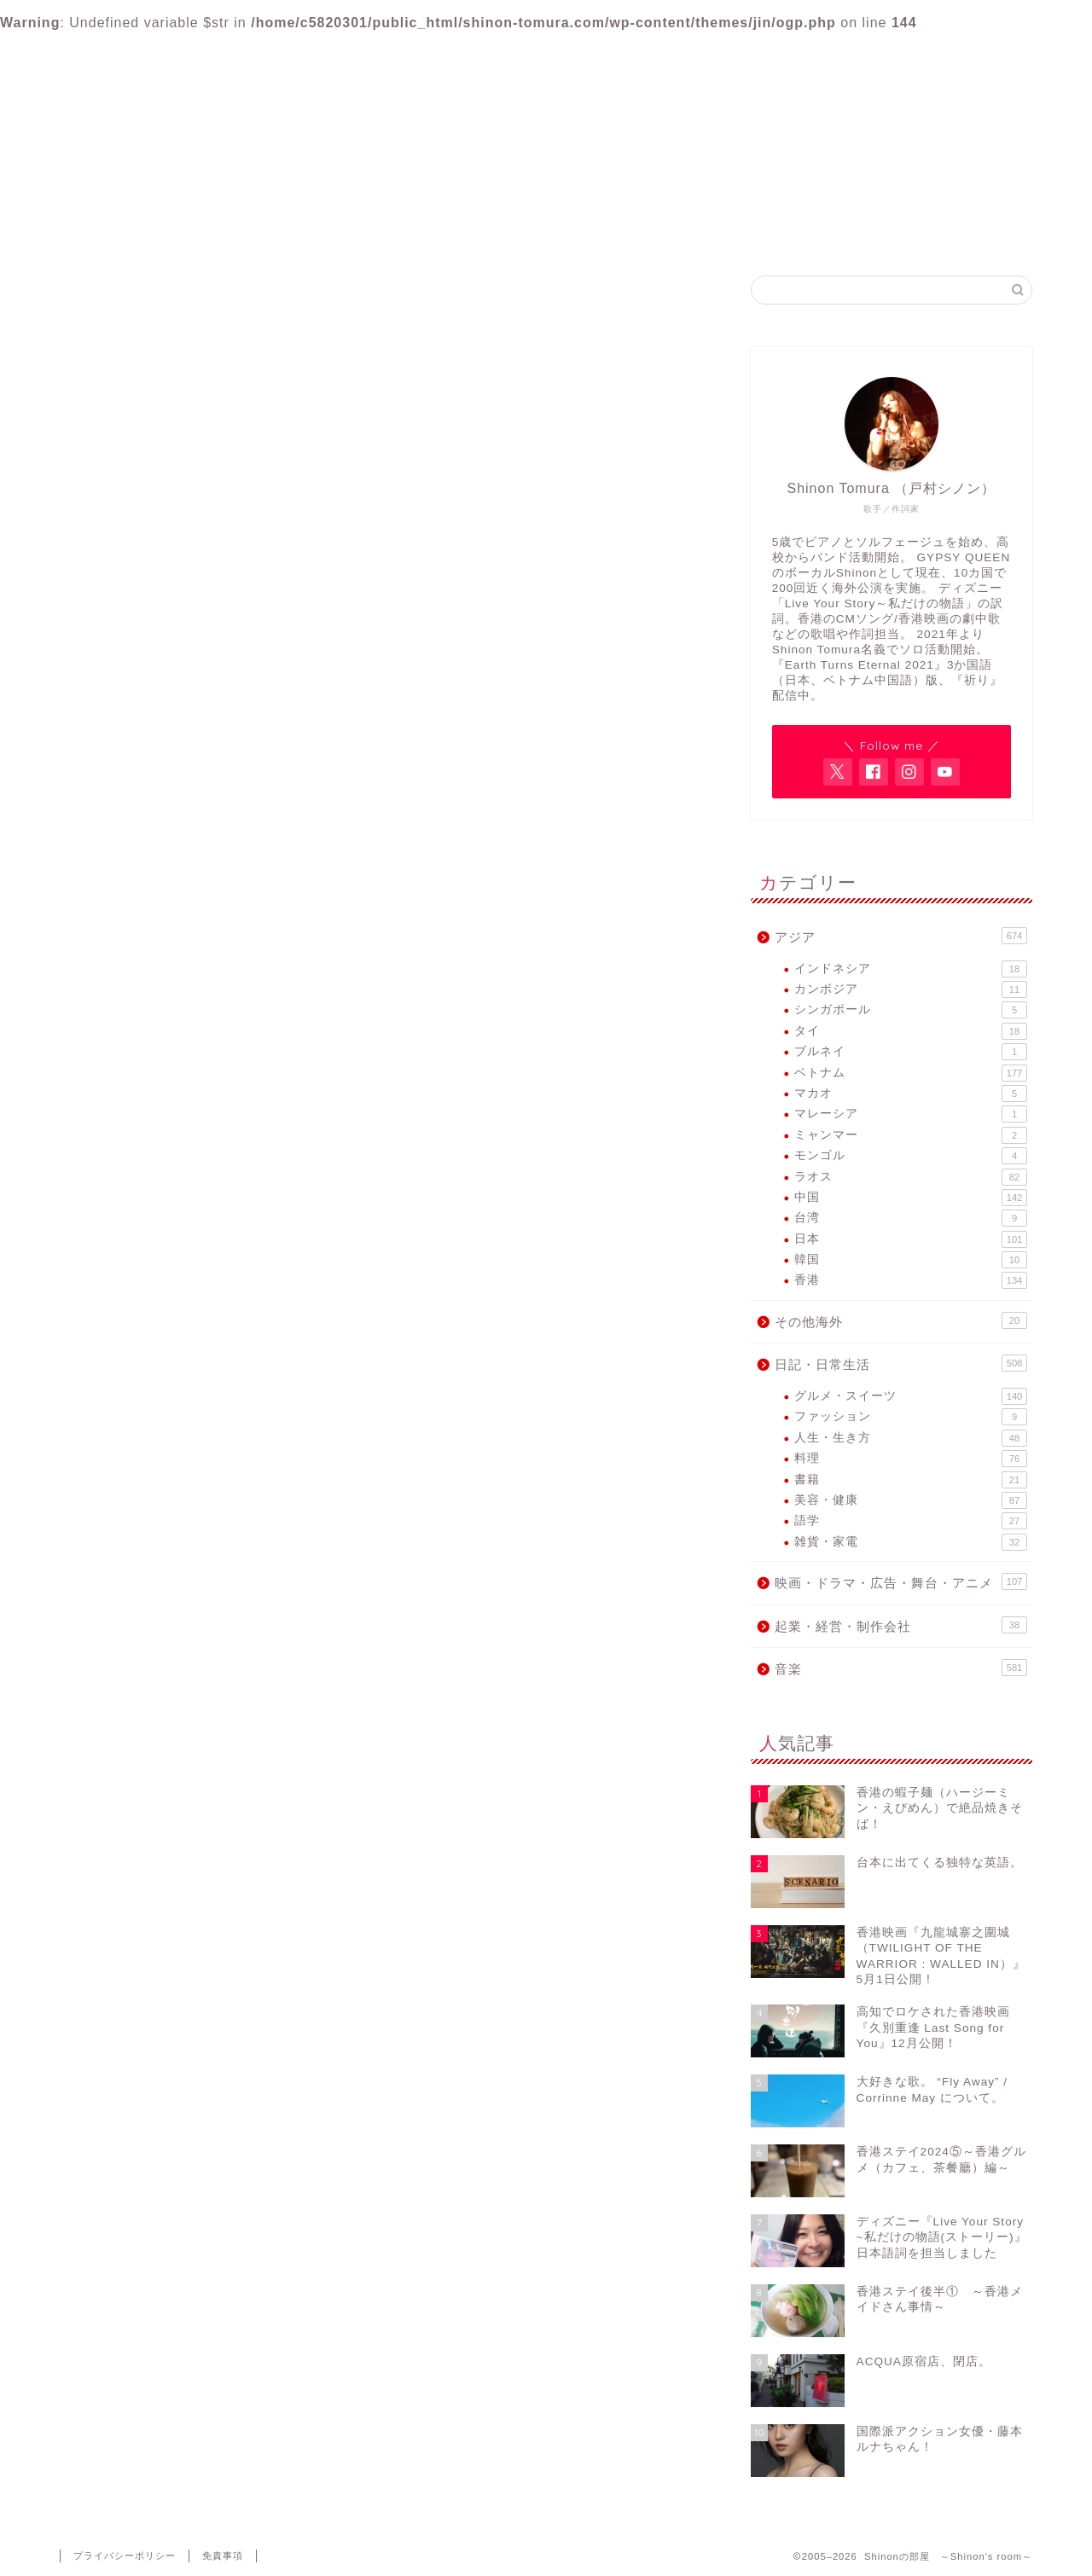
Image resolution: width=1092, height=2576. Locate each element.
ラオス (910, 1177)
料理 (910, 1458)
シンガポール (910, 1009)
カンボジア (910, 989)
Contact (854, 231)
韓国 (910, 1259)
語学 (910, 1520)
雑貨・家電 (910, 1542)
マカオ (910, 1093)
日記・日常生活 (176, 1011)
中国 (910, 1197)
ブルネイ (910, 1051)
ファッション (910, 1416)
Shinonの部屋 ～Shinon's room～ (546, 82)
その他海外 (162, 988)
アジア (148, 966)
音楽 (141, 1077)
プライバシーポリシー (124, 2555)
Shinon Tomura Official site (443, 231)
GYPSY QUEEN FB (648, 231)
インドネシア (910, 969)
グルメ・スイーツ (910, 1396)
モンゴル (910, 1155)
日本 (910, 1239)
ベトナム (910, 1073)
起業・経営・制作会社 (196, 1055)
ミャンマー (910, 1135)
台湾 (910, 1218)
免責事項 (222, 2555)
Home (238, 231)
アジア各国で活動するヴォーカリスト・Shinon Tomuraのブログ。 (546, 152)
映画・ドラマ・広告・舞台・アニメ (237, 1033)
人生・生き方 (910, 1438)
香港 (910, 1280)
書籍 (910, 1479)
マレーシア (910, 1114)
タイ (910, 1031)
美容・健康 (910, 1500)
